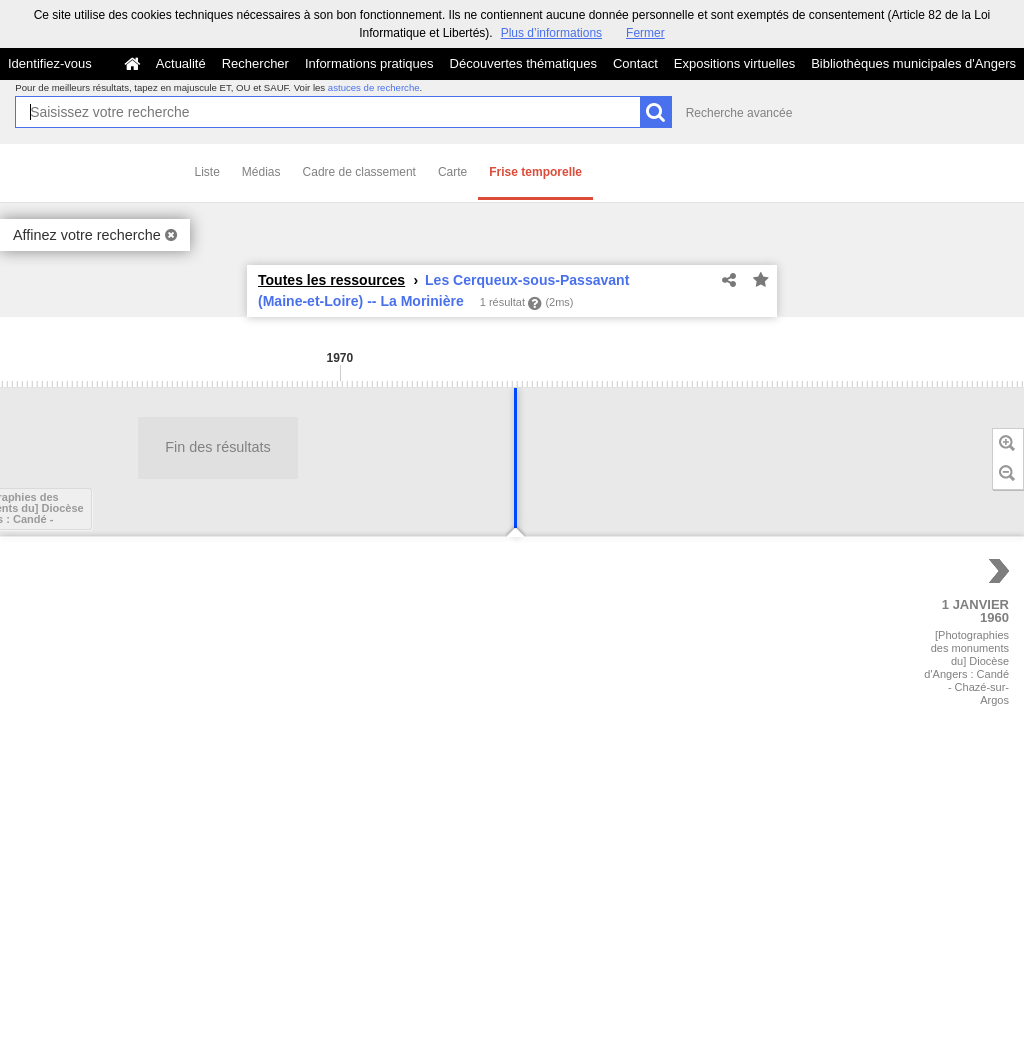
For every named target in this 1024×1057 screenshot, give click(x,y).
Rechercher (255, 63)
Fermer (645, 33)
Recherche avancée (739, 113)
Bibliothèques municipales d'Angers (913, 63)
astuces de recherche (374, 87)
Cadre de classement (359, 172)
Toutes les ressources (331, 280)
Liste (207, 172)
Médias (261, 172)
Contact (635, 63)
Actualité (181, 63)
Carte (452, 172)
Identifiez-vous (50, 63)
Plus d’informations (551, 33)
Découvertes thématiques (523, 63)
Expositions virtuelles (734, 63)
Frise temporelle (535, 172)
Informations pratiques (369, 63)
